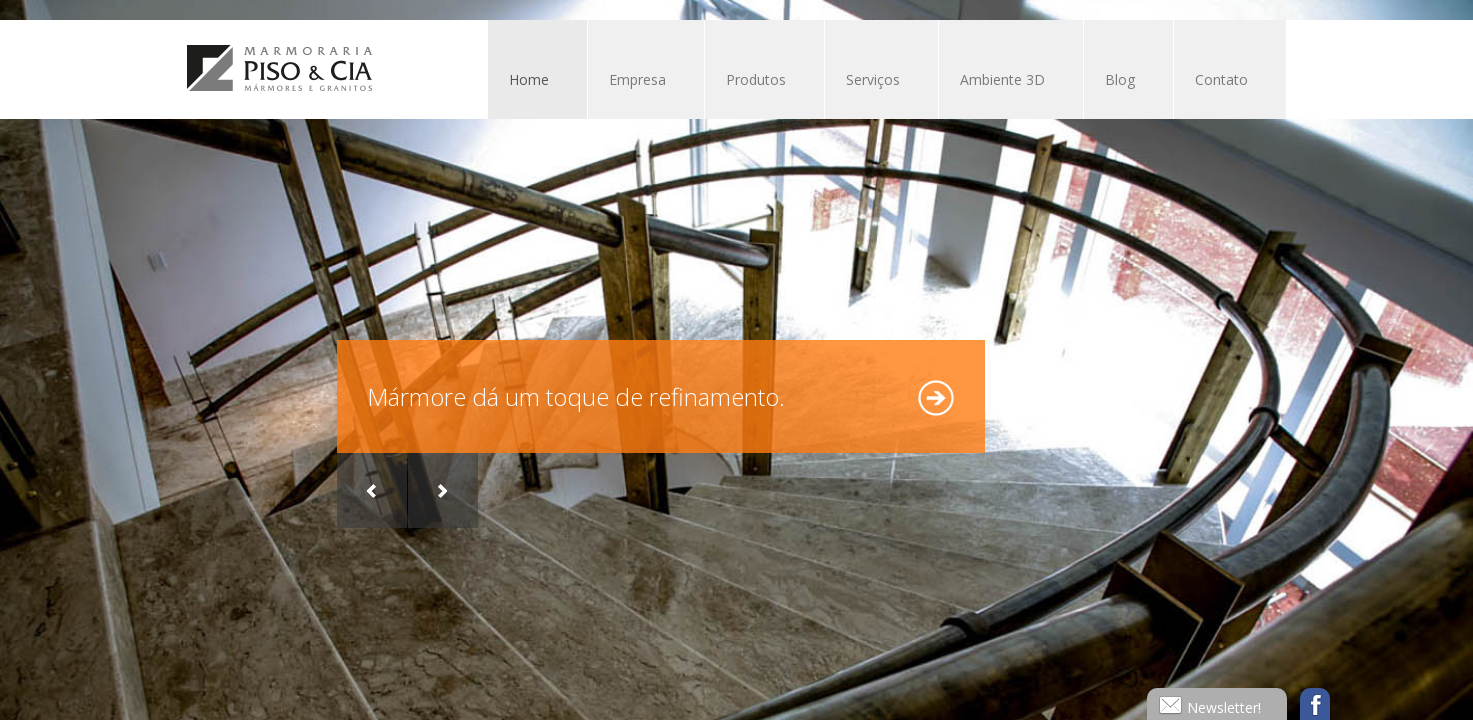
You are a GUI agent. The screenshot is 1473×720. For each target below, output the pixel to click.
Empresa (636, 81)
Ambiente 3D (1002, 79)
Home (529, 79)
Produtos (754, 81)
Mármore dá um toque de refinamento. (576, 396)
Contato (1221, 79)
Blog (1120, 79)
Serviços (871, 81)
